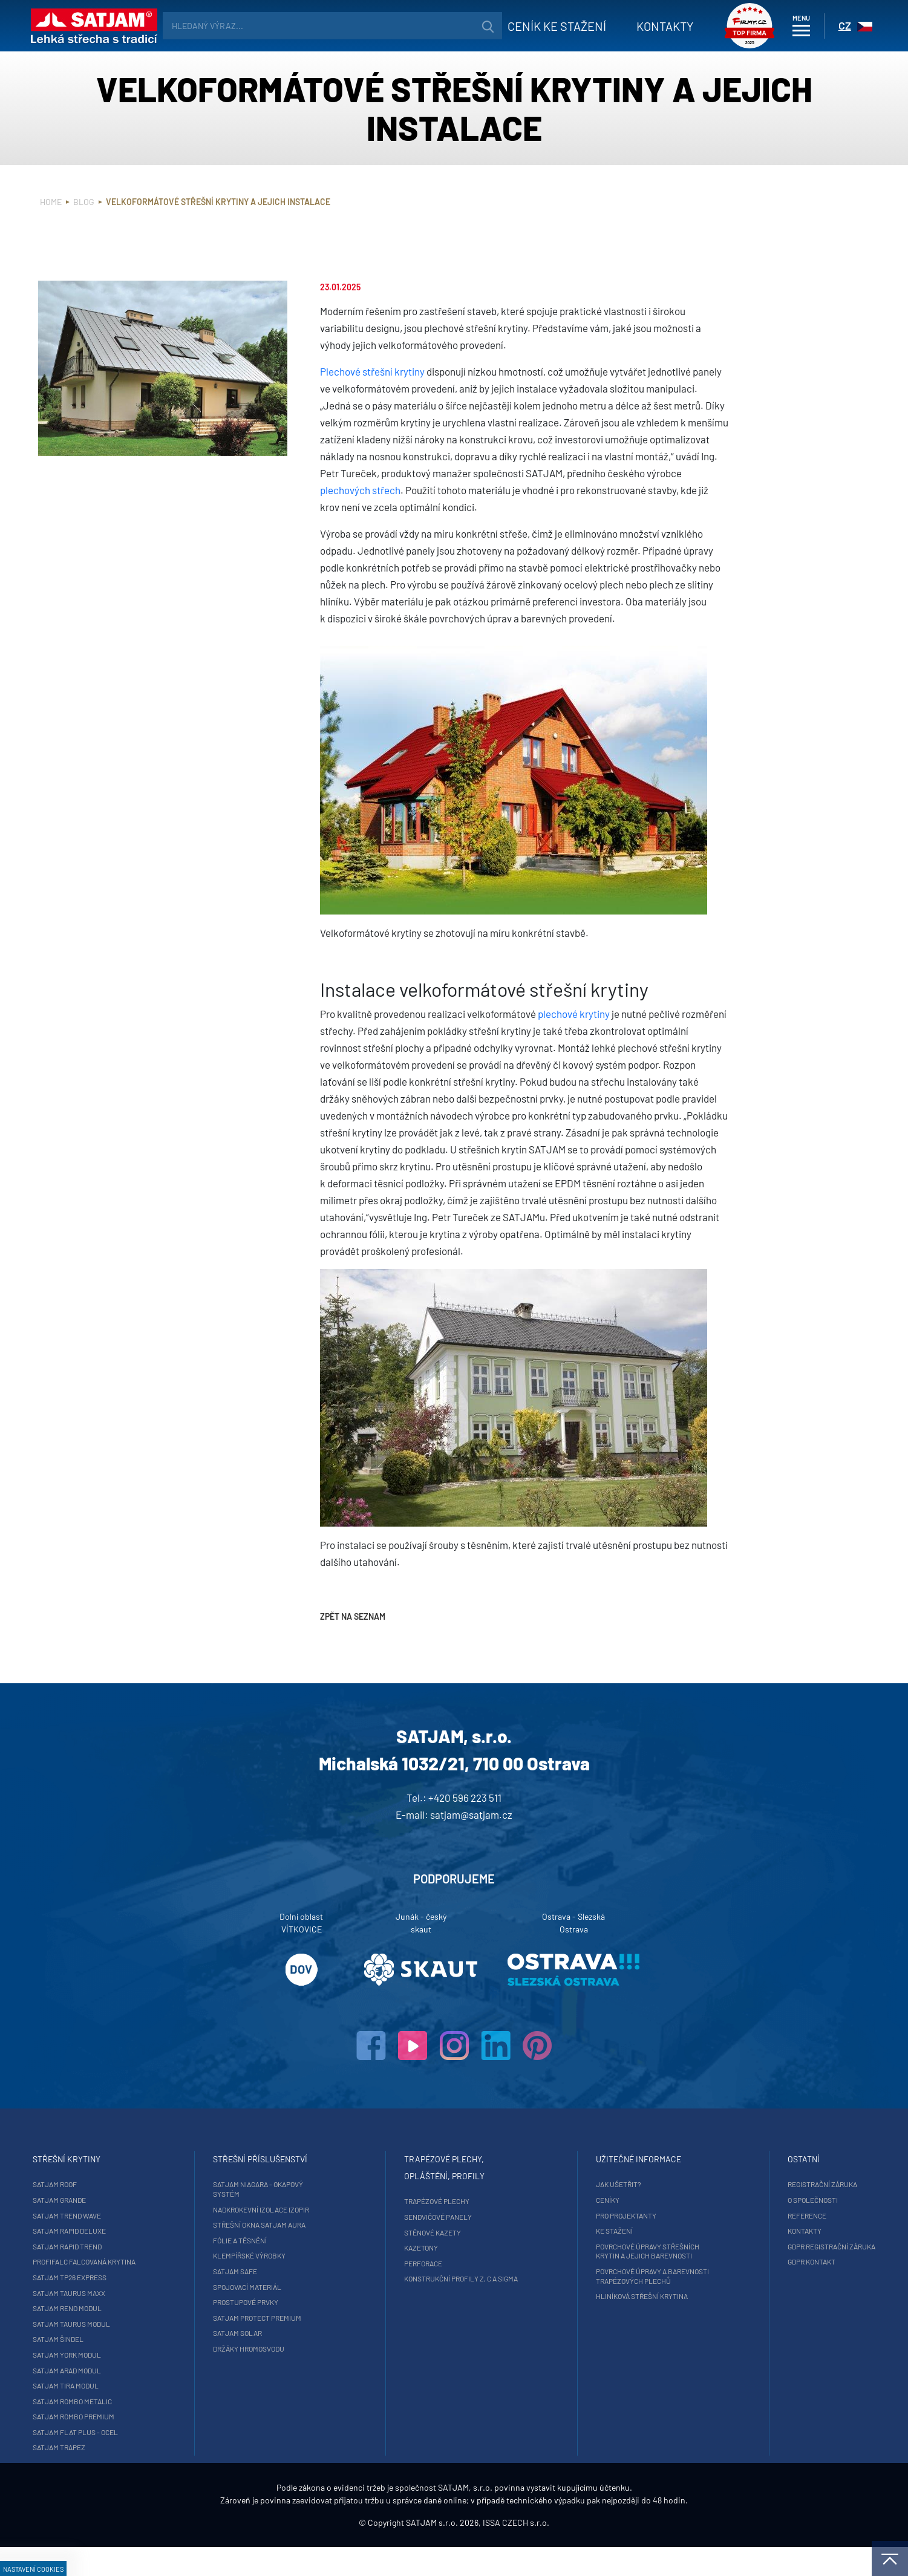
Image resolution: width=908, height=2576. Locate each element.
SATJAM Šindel (133, 2339)
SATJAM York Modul (142, 2354)
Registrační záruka (748, 2184)
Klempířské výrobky (286, 2255)
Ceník (532, 26)
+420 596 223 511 (464, 1798)
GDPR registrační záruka (757, 2246)
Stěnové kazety (433, 2232)
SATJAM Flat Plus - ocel (150, 2432)
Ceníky (571, 2200)
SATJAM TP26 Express (144, 2277)
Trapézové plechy (437, 2201)
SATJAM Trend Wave (142, 2215)
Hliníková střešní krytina (605, 2296)
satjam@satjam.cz (471, 1814)
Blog (83, 202)
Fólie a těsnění (277, 2240)
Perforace (424, 2263)
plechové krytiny (574, 1014)
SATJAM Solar (274, 2333)
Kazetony (422, 2247)
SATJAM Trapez (134, 2447)
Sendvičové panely (438, 2216)
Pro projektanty (589, 2215)
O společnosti (738, 2200)
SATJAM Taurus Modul (146, 2324)
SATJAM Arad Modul (142, 2370)
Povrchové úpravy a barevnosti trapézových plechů (615, 2276)
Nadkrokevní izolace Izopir (298, 2209)
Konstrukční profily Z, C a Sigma (461, 2278)
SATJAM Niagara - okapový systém (295, 2189)
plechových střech (360, 490)
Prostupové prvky (283, 2302)
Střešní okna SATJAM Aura (296, 2224)
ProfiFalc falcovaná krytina (159, 2261)
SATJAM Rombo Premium (148, 2416)
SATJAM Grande (134, 2200)
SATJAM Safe (272, 2271)
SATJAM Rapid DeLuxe (144, 2230)
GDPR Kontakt (737, 2261)
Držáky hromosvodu (286, 2348)
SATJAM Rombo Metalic (147, 2401)
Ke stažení (577, 2230)
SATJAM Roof (130, 2184)
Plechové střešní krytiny (372, 371)
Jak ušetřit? (581, 2184)
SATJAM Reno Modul (142, 2308)
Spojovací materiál (284, 2287)
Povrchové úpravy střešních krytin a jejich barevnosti (610, 2251)
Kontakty (640, 26)
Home (51, 202)
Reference (732, 2215)
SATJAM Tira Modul (141, 2385)
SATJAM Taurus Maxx (144, 2293)
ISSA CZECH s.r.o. (516, 2551)
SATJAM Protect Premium (294, 2318)
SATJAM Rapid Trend (142, 2246)
